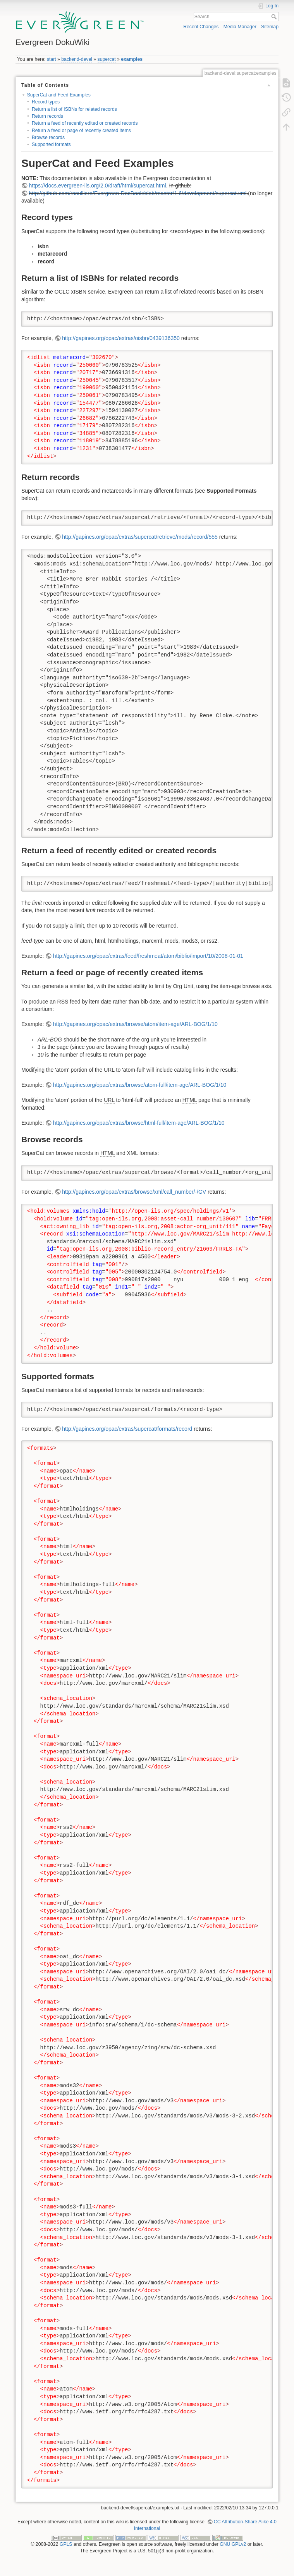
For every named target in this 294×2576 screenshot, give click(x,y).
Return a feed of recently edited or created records (85, 123)
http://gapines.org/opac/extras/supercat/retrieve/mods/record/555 (140, 537)
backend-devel (76, 59)
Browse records (48, 137)
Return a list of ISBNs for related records (74, 109)
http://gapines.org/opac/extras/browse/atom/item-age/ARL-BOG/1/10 (135, 1024)
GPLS (66, 2544)
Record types (46, 102)
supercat (107, 59)
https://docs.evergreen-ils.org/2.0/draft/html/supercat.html (97, 185)
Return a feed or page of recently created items (81, 130)
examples (132, 59)
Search (275, 16)
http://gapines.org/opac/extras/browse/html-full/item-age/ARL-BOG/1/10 (139, 1123)
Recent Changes (200, 26)
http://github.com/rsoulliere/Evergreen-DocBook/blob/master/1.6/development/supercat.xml (138, 193)
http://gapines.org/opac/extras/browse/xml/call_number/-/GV (134, 1192)
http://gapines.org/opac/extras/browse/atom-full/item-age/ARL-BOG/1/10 (139, 1085)
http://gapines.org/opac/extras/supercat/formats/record (127, 1429)
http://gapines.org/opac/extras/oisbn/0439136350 (121, 338)
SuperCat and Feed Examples (59, 95)
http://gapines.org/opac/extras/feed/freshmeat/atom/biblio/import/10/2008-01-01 (148, 956)
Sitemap (270, 26)
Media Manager (240, 26)
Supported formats (51, 144)
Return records (47, 116)
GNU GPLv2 (233, 2544)
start (51, 59)
